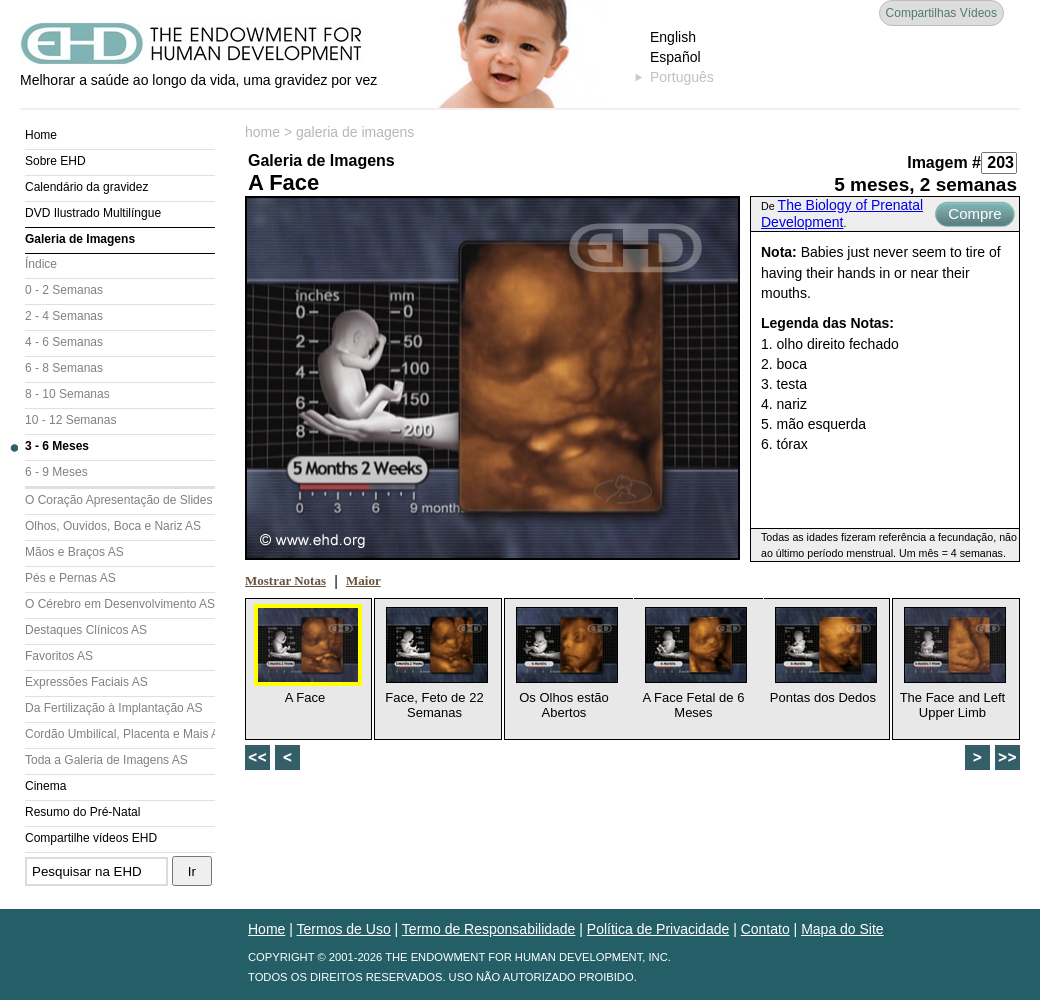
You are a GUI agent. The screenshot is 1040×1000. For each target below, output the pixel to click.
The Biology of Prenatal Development (842, 213)
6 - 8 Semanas (64, 368)
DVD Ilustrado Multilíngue (93, 213)
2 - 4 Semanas (64, 316)
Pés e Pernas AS (70, 578)
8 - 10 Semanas (67, 394)
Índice (41, 264)
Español (675, 57)
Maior (363, 580)
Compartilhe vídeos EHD (91, 838)
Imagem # (944, 162)
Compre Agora (974, 216)
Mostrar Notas (285, 580)
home (262, 132)
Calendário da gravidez (86, 187)
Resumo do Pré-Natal (82, 812)
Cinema (45, 786)
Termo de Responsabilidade (489, 929)
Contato (765, 929)
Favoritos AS (59, 656)
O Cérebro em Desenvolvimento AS (120, 604)
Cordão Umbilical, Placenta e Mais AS (120, 734)
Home (41, 135)
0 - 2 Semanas (64, 290)
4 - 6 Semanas (64, 342)
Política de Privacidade (658, 929)
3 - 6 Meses (57, 446)
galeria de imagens (355, 132)
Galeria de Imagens (80, 239)
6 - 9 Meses (56, 472)
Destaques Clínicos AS (86, 630)
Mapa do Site (842, 929)
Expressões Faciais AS (86, 682)
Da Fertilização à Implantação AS (113, 708)
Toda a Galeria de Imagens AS (106, 760)
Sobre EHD (55, 161)
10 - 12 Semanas (70, 420)
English (673, 37)
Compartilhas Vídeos (941, 13)
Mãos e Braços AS (74, 552)
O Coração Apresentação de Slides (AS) (120, 500)
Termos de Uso (344, 929)
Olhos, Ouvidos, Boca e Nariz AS (113, 526)
